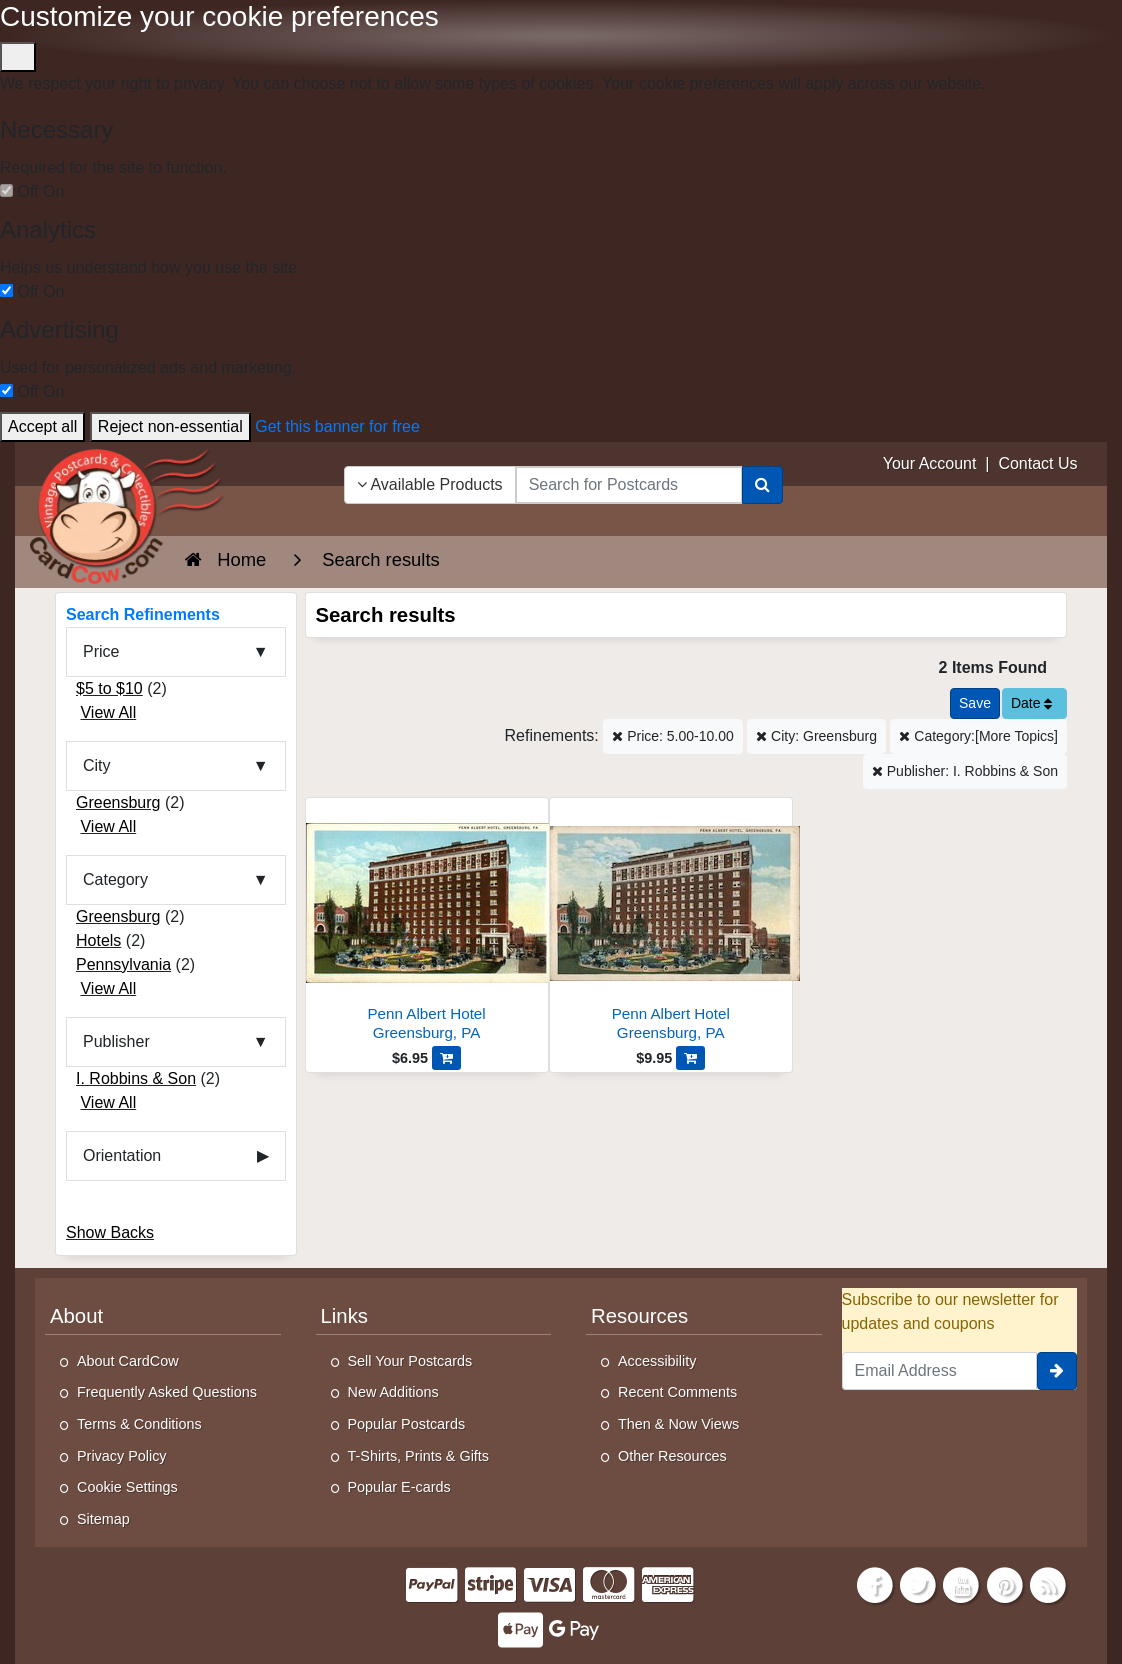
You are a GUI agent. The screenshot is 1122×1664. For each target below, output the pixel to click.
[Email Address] (940, 1371)
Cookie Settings (127, 1487)
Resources (639, 1316)
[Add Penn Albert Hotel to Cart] (446, 1058)
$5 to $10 (109, 688)
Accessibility (657, 1361)
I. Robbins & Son (136, 1078)
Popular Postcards (407, 1424)
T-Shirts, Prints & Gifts (419, 1456)
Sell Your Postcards (410, 1361)
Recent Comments (677, 1392)
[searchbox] (629, 485)
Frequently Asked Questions (167, 1392)
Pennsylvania (123, 964)
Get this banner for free (337, 426)
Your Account (930, 463)
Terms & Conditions (139, 1424)
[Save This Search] (975, 703)
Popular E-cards (399, 1487)
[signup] (1057, 1371)
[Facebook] (875, 1583)
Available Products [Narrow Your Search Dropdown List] (430, 484)
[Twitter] (918, 1583)
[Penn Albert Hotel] (427, 924)
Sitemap (103, 1519)
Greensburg (118, 802)
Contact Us (1037, 463)
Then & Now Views (678, 1424)
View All (108, 712)
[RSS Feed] (1048, 1583)
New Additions (393, 1392)
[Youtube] (962, 1583)
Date (1031, 703)
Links (344, 1316)
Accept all (42, 426)
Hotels (98, 940)
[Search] (762, 485)
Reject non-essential (170, 426)
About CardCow (128, 1361)
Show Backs (110, 1232)
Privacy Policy (122, 1456)
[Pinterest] (1005, 1583)
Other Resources (672, 1456)
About (76, 1316)
